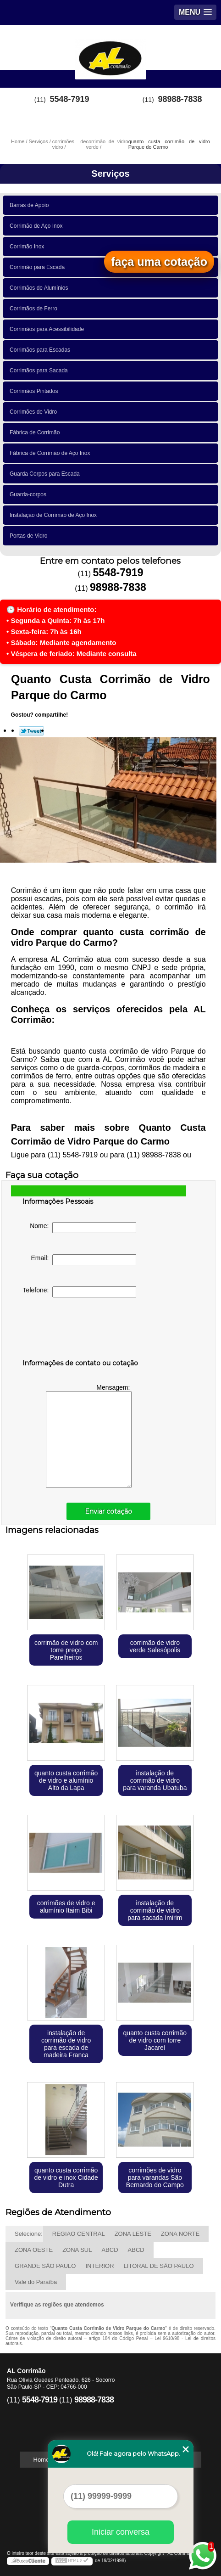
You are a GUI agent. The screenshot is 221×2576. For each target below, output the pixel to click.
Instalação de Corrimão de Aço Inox (55, 515)
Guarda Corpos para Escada (46, 474)
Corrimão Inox (28, 246)
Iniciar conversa (120, 2532)
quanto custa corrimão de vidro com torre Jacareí (155, 2040)
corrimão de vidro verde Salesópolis (155, 1646)
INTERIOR (99, 2265)
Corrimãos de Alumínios (40, 288)
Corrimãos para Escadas (41, 350)
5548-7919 (69, 99)
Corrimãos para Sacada (40, 370)
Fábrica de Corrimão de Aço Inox (51, 453)
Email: (84, 1259)
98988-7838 (180, 99)
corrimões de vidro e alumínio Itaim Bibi (66, 1906)
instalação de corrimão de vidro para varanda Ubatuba (155, 1780)
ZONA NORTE (180, 2233)
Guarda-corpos (30, 494)
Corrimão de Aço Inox (38, 226)
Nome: (83, 1227)
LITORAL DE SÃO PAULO (159, 2265)
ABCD (109, 2249)
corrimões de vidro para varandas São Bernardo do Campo (155, 2177)
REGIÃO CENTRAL (78, 2233)
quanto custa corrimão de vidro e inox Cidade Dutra (66, 2177)
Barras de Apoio (31, 205)
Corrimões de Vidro (35, 412)
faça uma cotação (159, 261)
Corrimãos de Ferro (35, 308)
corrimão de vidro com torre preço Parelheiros (66, 1650)
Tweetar (31, 730)
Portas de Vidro (30, 536)
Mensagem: (89, 1436)
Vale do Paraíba (36, 2282)
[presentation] (80, 1330)
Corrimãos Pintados (35, 391)
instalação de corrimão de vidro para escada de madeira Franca (66, 2044)
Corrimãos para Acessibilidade (48, 329)
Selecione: (29, 2233)
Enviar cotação (108, 1511)
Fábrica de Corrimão (36, 432)
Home (41, 2459)
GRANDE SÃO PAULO (45, 2265)
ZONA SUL (77, 2249)
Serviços (110, 173)
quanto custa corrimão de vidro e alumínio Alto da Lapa (66, 1780)
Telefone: (80, 1291)
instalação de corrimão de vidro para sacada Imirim (154, 1910)
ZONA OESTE (34, 2249)
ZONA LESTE (133, 2233)
